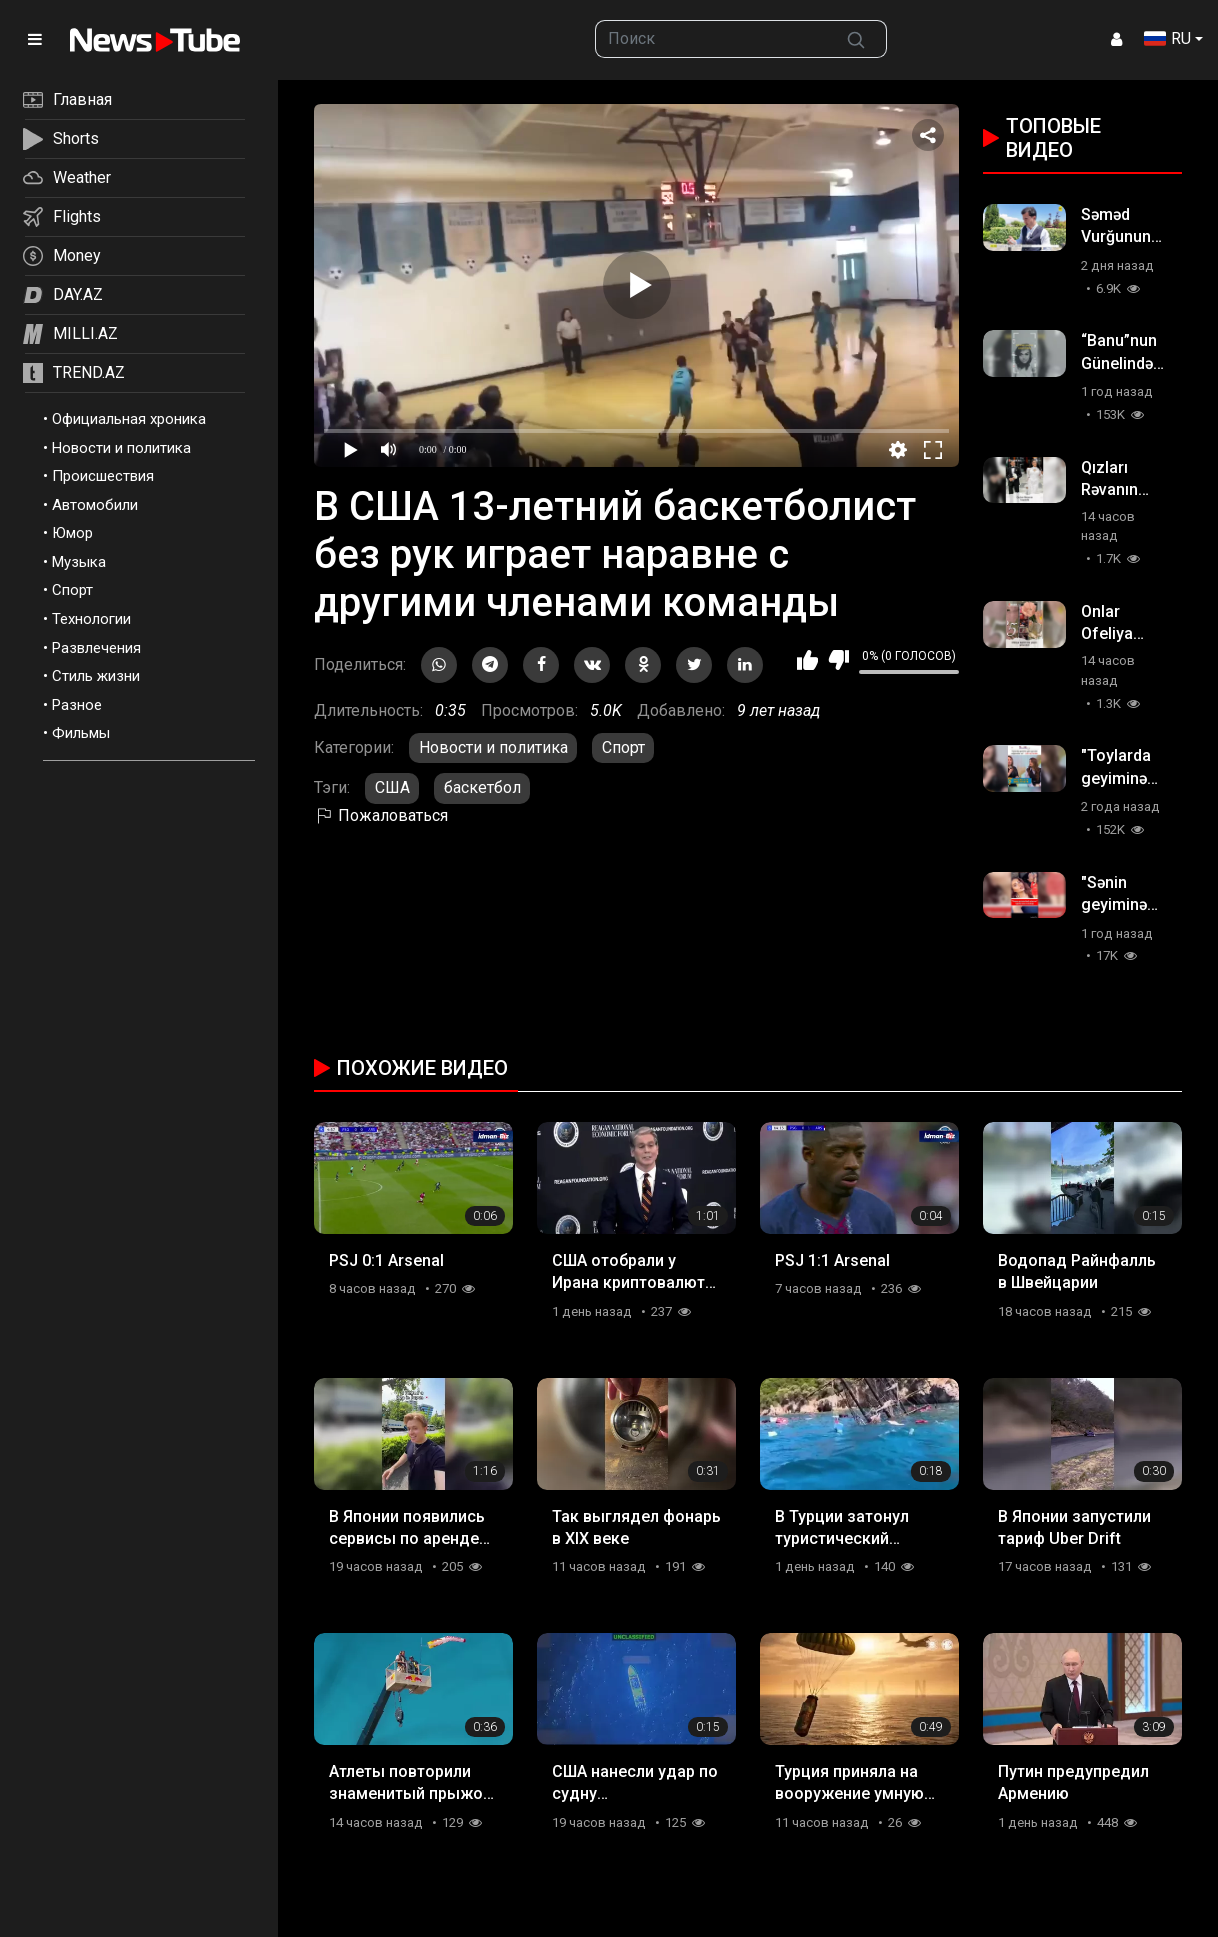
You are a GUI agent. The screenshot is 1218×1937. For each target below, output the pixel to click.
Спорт (72, 590)
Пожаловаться (381, 815)
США (392, 787)
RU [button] (1167, 38)
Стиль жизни (96, 676)
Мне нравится (807, 660)
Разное (77, 705)
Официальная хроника (129, 419)
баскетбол (482, 787)
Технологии (91, 619)
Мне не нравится (838, 660)
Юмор (72, 533)
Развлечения (96, 648)
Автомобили (95, 505)
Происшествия (103, 476)
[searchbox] (711, 39)
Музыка (79, 562)
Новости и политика (121, 448)
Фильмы (81, 733)
